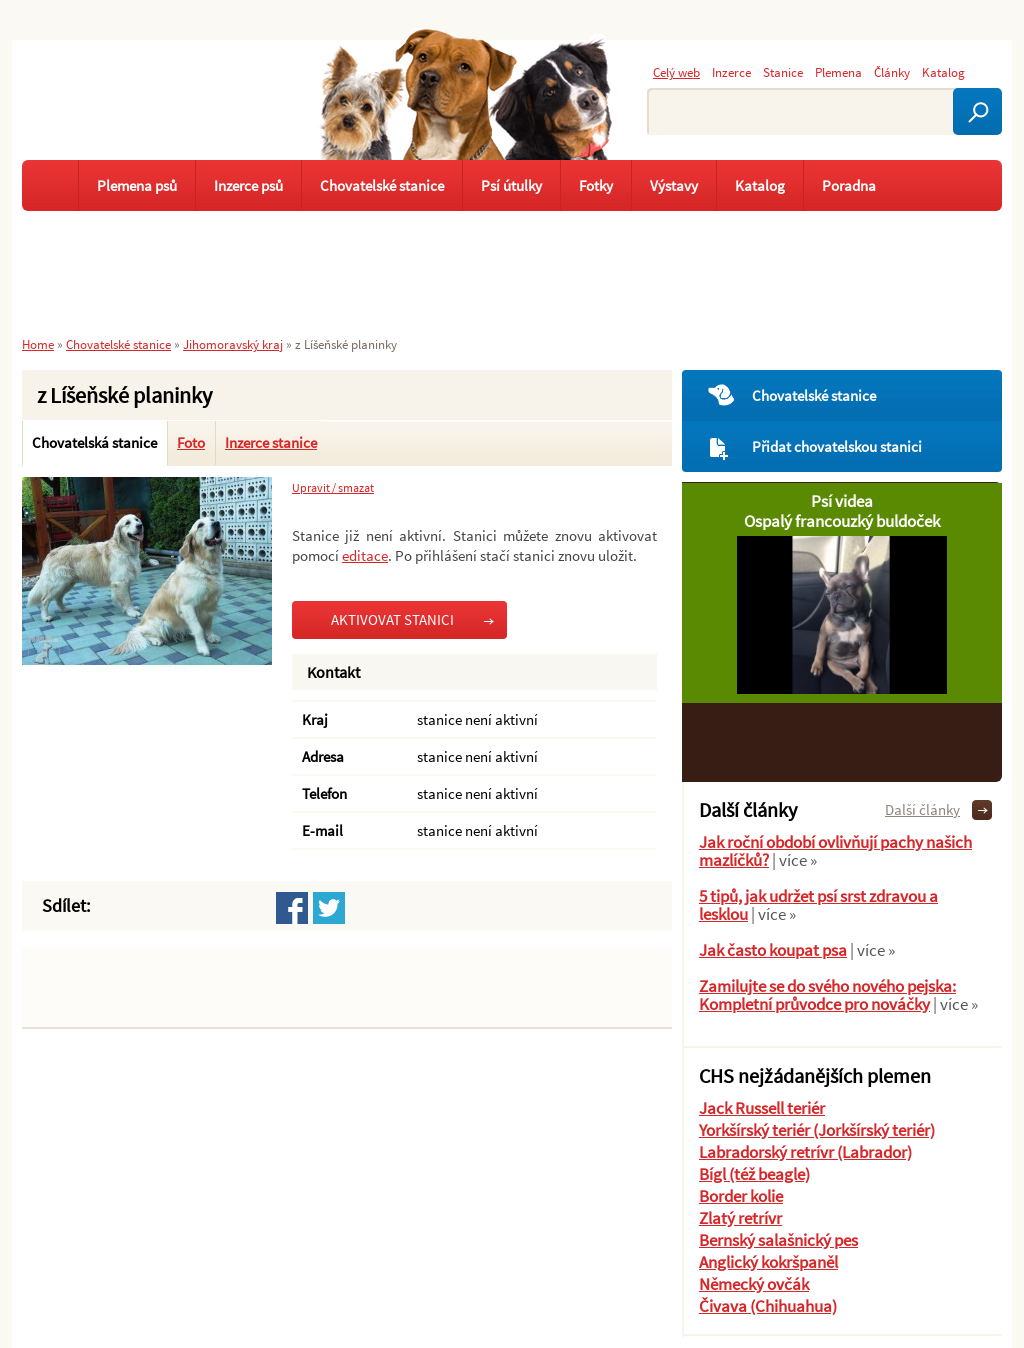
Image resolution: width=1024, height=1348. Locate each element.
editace (365, 555)
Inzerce (731, 72)
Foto (191, 442)
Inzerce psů (248, 185)
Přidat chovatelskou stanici (837, 446)
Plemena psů (137, 185)
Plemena (838, 72)
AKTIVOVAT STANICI (392, 619)
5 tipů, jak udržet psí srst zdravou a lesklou (818, 905)
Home (38, 344)
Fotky (596, 185)
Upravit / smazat (333, 488)
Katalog (943, 72)
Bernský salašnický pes (778, 1240)
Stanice (783, 72)
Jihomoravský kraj (233, 344)
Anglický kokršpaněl (768, 1262)
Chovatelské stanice (814, 395)
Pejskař (142, 115)
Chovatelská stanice (94, 442)
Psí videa (842, 501)
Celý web (676, 72)
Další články (922, 809)
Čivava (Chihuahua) (768, 1306)
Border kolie (741, 1196)
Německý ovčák (754, 1284)
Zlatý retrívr (740, 1218)
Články (892, 72)
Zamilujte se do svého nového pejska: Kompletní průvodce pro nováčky (827, 995)
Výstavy (674, 185)
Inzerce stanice (271, 442)
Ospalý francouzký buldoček (842, 521)
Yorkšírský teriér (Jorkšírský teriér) (817, 1130)
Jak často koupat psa (773, 950)
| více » (793, 860)
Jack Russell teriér (762, 1108)
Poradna (849, 185)
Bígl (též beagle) (754, 1174)
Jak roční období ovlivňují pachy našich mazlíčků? (835, 851)
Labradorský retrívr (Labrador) (805, 1152)
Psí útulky (511, 185)
